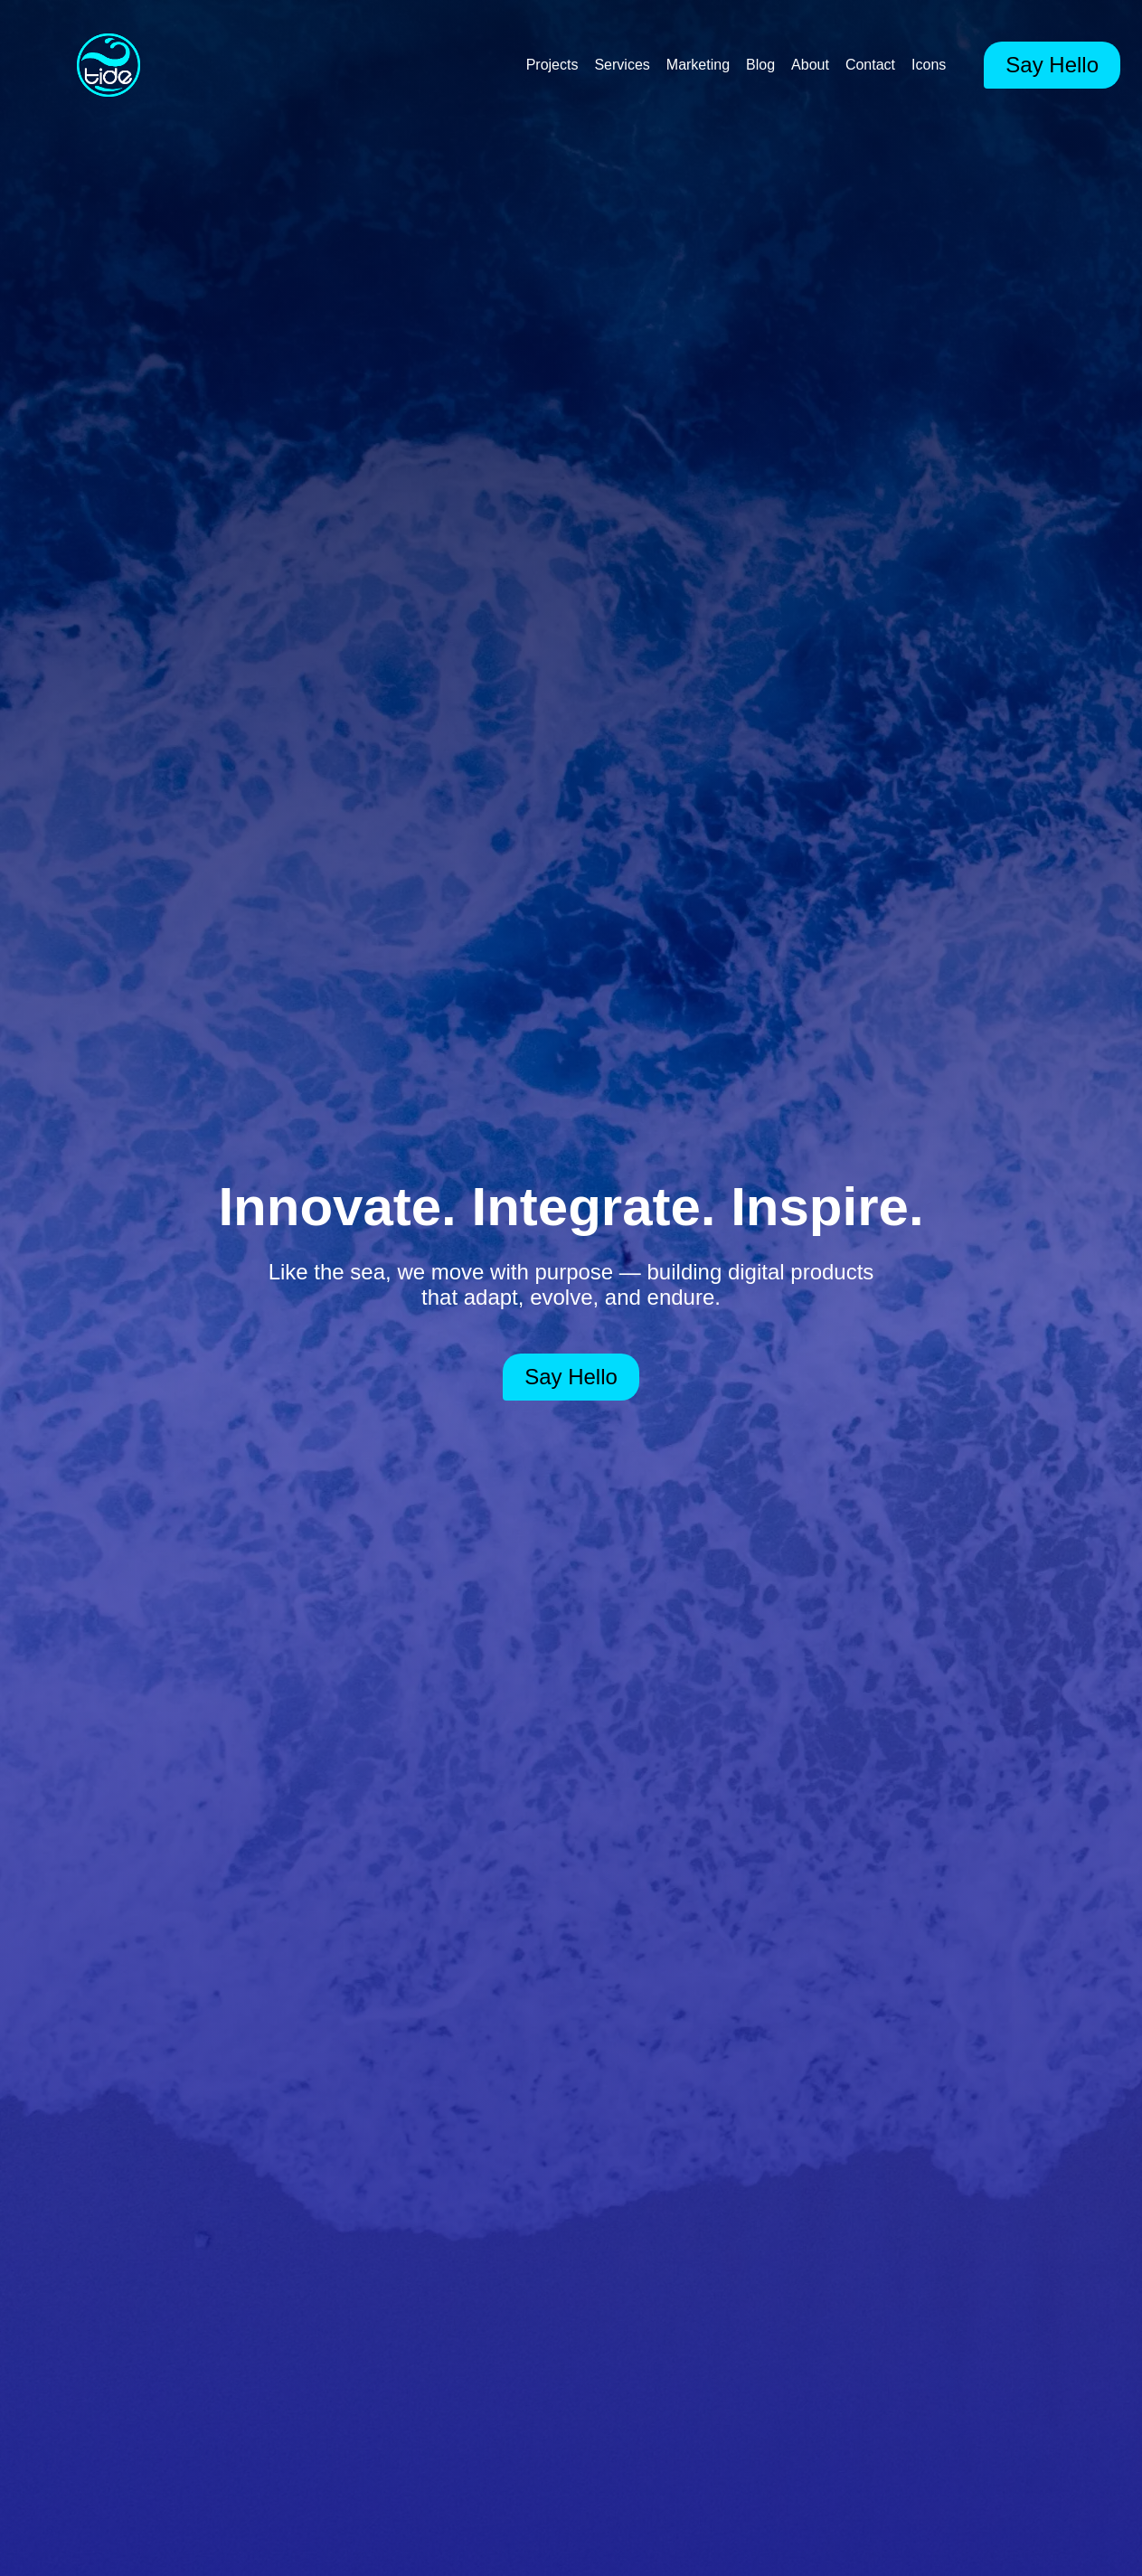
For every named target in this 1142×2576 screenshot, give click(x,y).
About (810, 64)
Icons (928, 64)
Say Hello (1052, 64)
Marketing (698, 64)
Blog (760, 64)
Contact (870, 64)
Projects (552, 64)
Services (621, 64)
